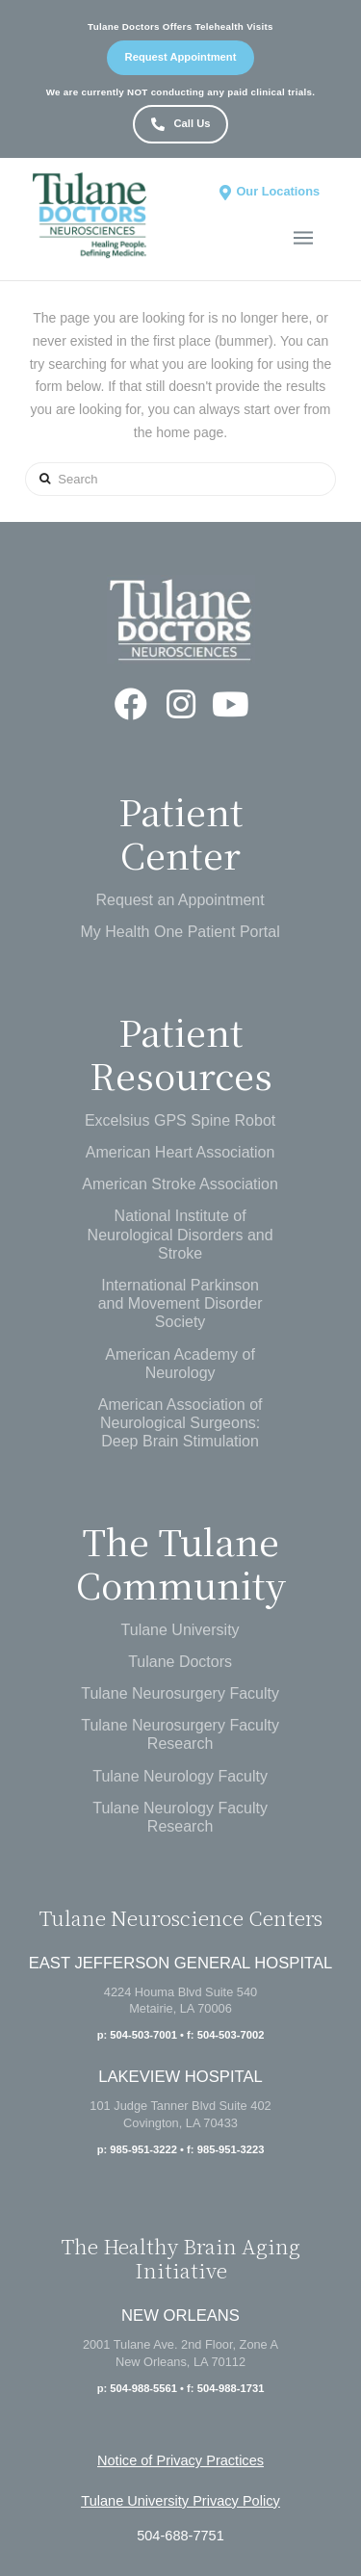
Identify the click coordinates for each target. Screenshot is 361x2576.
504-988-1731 (231, 2388)
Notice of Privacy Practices (180, 2460)
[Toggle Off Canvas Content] (303, 238)
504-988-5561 (143, 2388)
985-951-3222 (143, 2149)
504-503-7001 (143, 2035)
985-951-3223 (231, 2149)
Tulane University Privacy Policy (180, 2501)
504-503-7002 (231, 2035)
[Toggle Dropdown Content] (268, 192)
